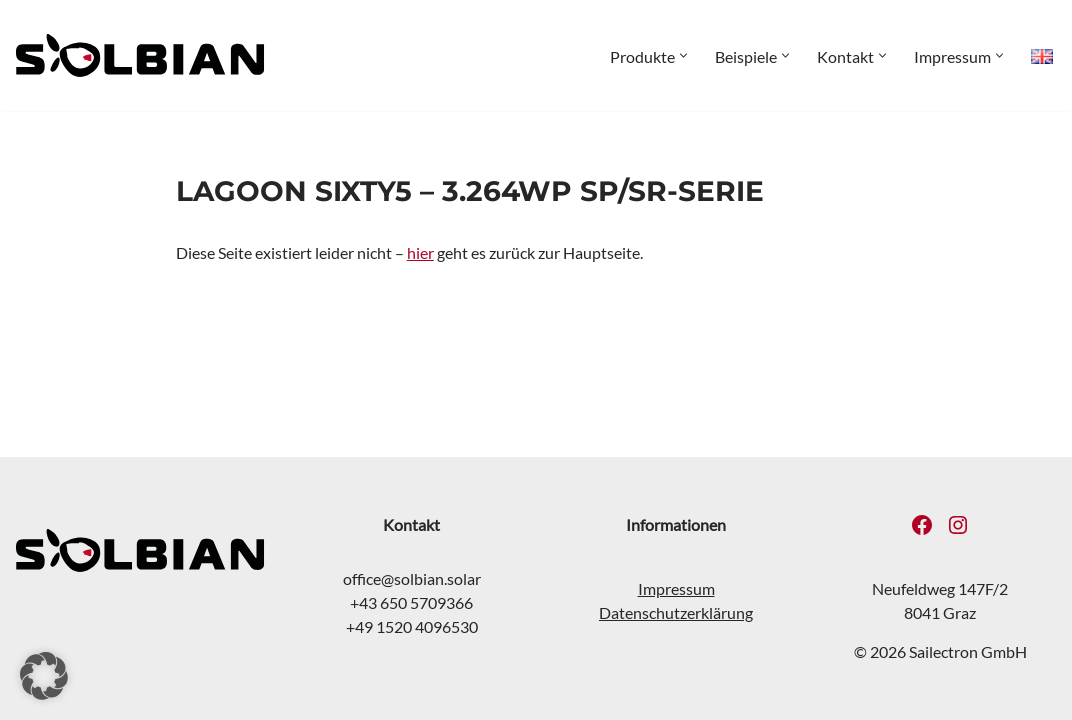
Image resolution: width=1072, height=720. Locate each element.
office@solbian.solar (412, 578)
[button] (683, 55)
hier (420, 252)
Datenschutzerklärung (676, 612)
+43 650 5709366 (412, 602)
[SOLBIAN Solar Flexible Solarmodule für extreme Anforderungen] (140, 55)
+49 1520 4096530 (412, 626)
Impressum (676, 588)
